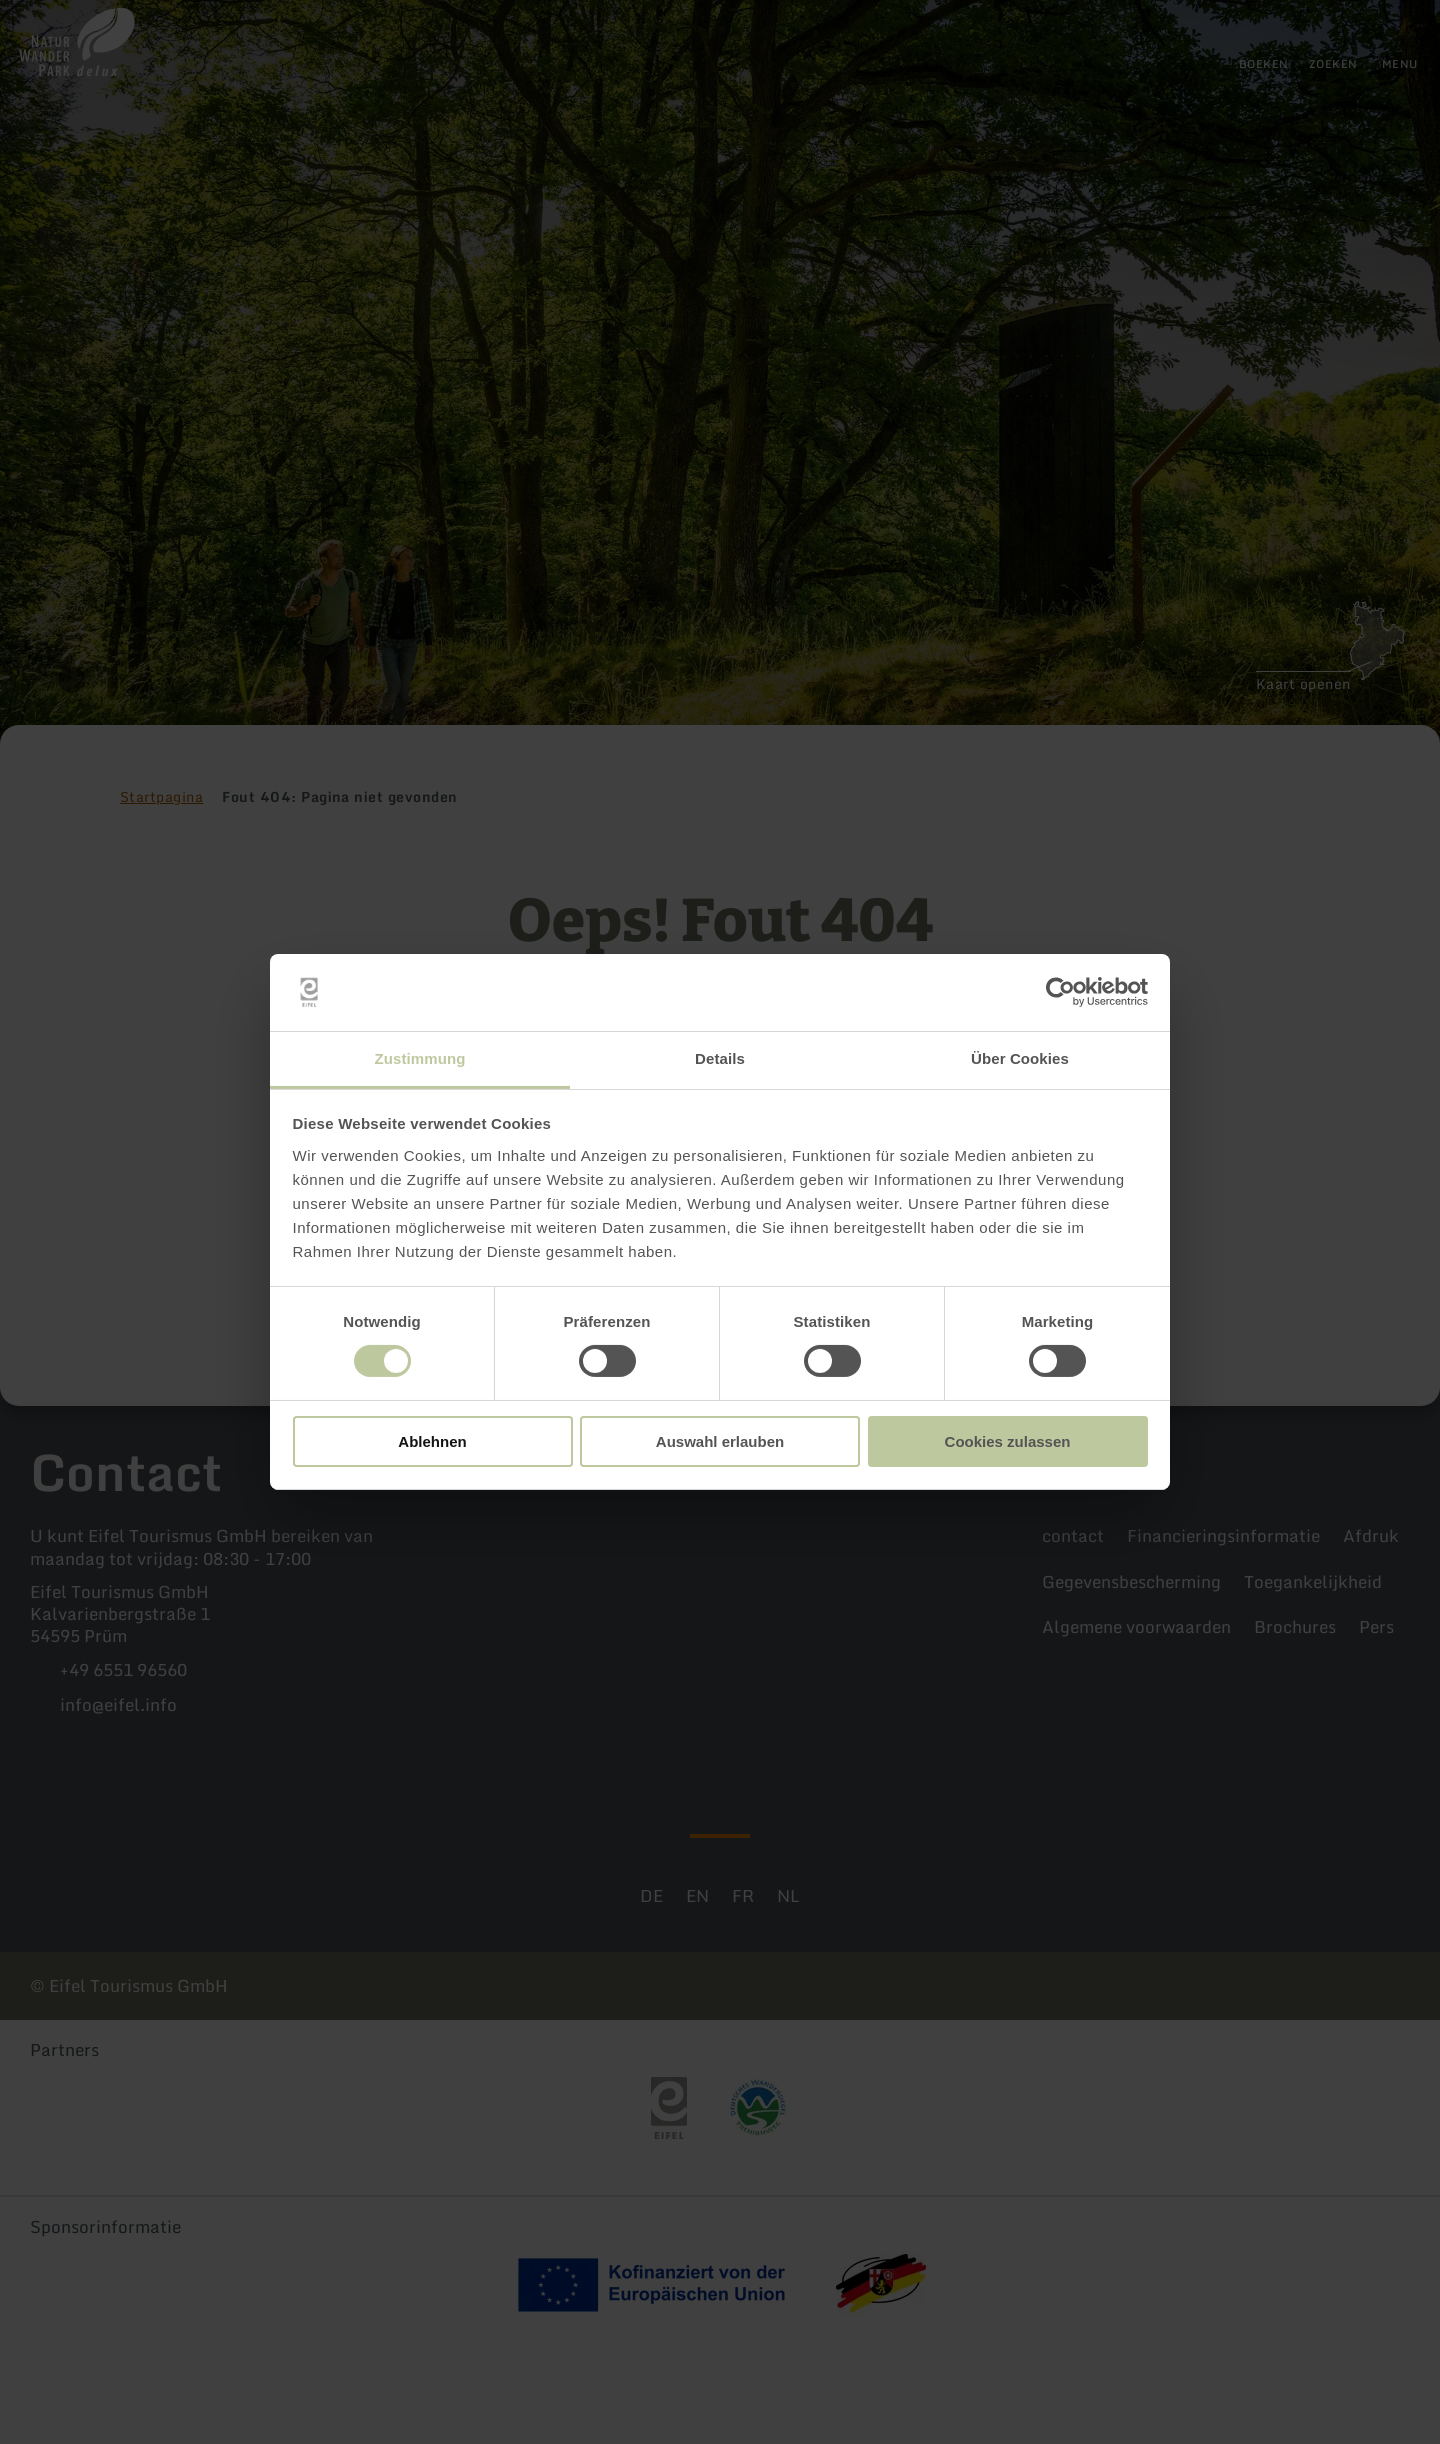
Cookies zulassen (1008, 1441)
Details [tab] (720, 1058)
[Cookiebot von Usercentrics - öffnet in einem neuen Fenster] (1060, 992)
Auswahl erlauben (720, 1441)
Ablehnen (432, 1441)
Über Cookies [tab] (1020, 1058)
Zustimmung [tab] (420, 1058)
